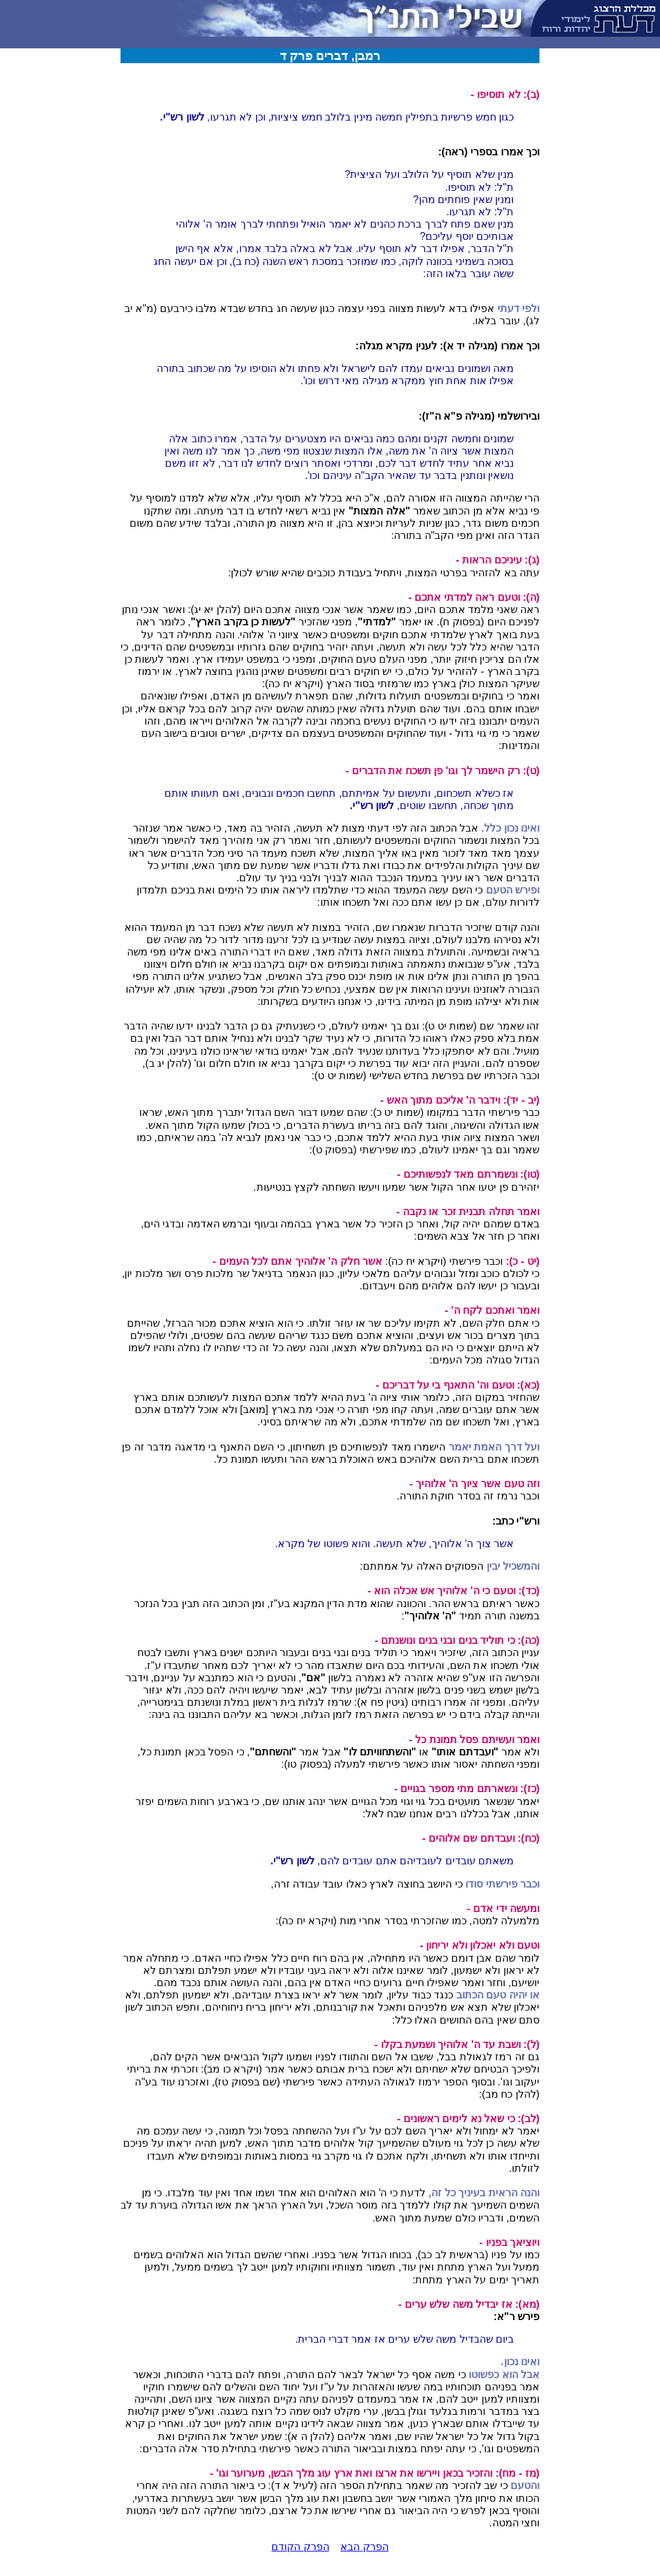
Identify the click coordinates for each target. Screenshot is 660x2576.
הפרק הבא (364, 2546)
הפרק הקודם (300, 2546)
